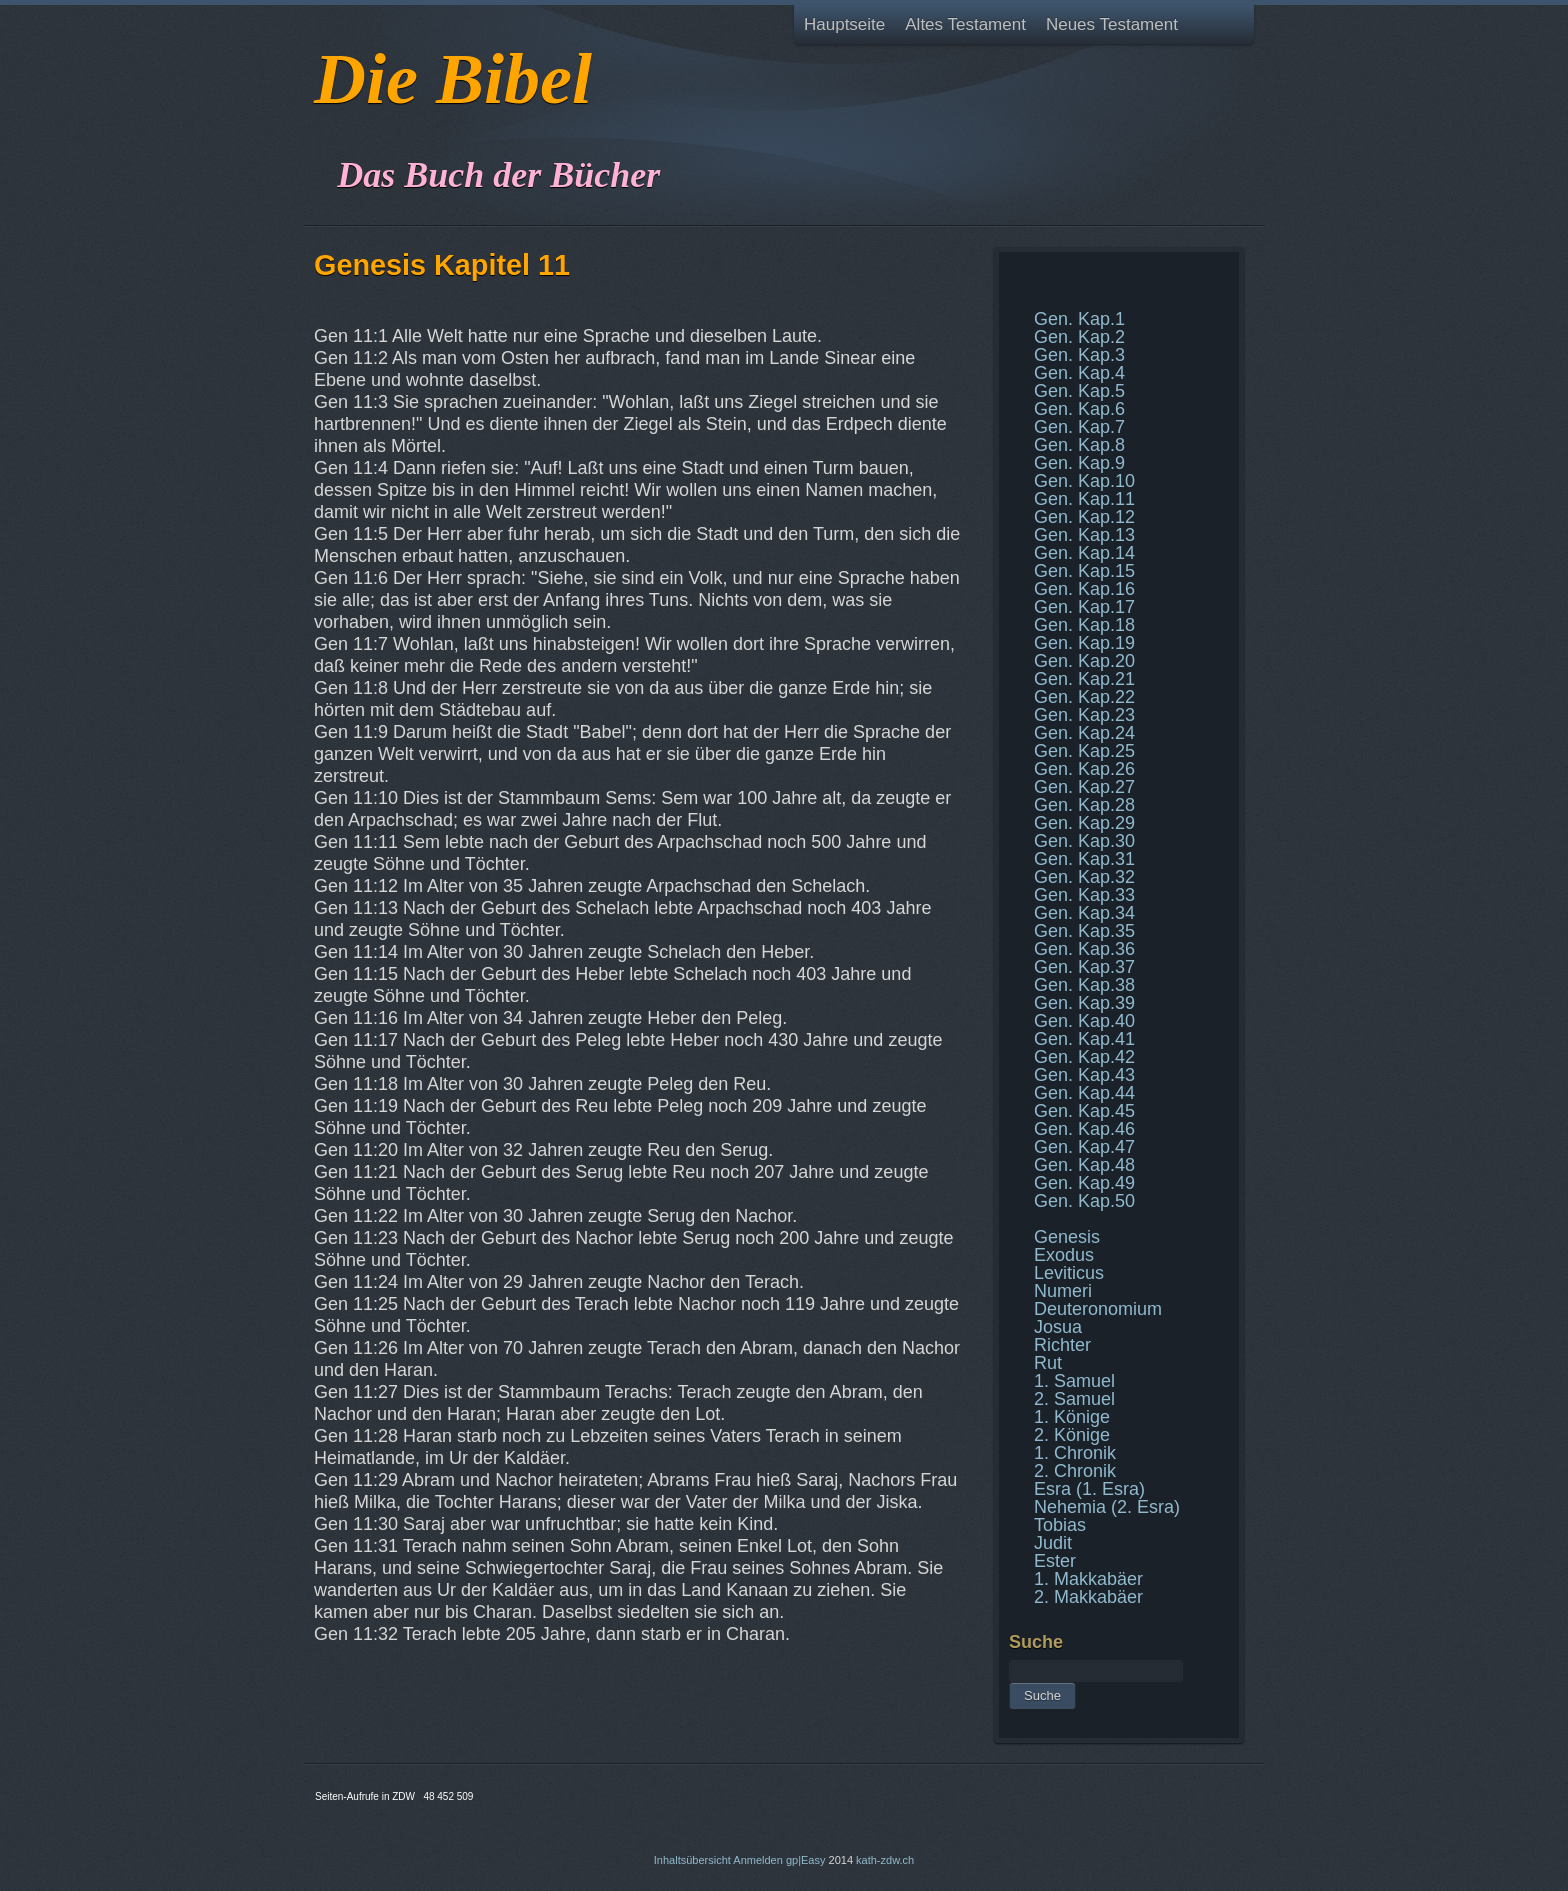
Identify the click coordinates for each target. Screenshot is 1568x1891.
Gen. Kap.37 (1084, 967)
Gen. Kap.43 (1084, 1075)
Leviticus (1069, 1273)
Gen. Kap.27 (1084, 787)
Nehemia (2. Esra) (1107, 1507)
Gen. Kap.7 (1079, 427)
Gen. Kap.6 (1079, 409)
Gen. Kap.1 (1079, 319)
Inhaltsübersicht (692, 1860)
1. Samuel (1074, 1381)
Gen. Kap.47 (1084, 1147)
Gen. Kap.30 (1084, 841)
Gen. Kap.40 (1084, 1021)
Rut (1048, 1363)
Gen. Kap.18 (1084, 625)
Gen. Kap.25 (1084, 751)
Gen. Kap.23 (1084, 715)
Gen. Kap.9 (1079, 463)
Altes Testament (965, 24)
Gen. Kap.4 (1079, 373)
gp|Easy (806, 1860)
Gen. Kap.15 (1084, 571)
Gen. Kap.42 (1084, 1057)
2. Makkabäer (1088, 1597)
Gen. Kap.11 (1084, 499)
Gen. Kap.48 (1084, 1165)
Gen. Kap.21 (1084, 679)
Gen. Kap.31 (1084, 859)
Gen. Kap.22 (1084, 697)
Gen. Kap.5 (1079, 391)
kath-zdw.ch (885, 1860)
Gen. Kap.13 (1084, 535)
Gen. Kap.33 (1084, 895)
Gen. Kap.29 (1084, 823)
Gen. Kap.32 (1084, 877)
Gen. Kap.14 (1084, 553)
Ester (1055, 1561)
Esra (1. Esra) (1089, 1489)
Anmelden (758, 1860)
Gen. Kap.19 (1084, 643)
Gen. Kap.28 (1084, 805)
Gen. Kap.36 (1084, 949)
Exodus (1064, 1255)
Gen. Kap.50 (1084, 1201)
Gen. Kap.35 (1084, 931)
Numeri (1063, 1291)
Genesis (1067, 1237)
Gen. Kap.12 (1084, 517)
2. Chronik (1075, 1471)
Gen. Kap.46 (1084, 1129)
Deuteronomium (1098, 1309)
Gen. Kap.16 (1084, 589)
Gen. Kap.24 (1084, 733)
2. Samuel (1074, 1399)
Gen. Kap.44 (1084, 1093)
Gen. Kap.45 (1084, 1111)
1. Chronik (1075, 1453)
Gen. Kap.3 (1079, 355)
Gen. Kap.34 (1084, 913)
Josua (1058, 1327)
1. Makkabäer (1088, 1579)
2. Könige (1072, 1435)
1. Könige (1072, 1417)
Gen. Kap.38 (1084, 985)
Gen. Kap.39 (1084, 1003)
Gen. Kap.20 (1084, 661)
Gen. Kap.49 (1084, 1183)
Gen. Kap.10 (1084, 481)
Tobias (1060, 1525)
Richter (1062, 1345)
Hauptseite (844, 24)
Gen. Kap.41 (1084, 1039)
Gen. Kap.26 (1084, 769)
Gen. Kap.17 (1084, 607)
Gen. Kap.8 (1079, 445)
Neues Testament (1112, 24)
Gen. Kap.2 (1079, 337)
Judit (1053, 1543)
